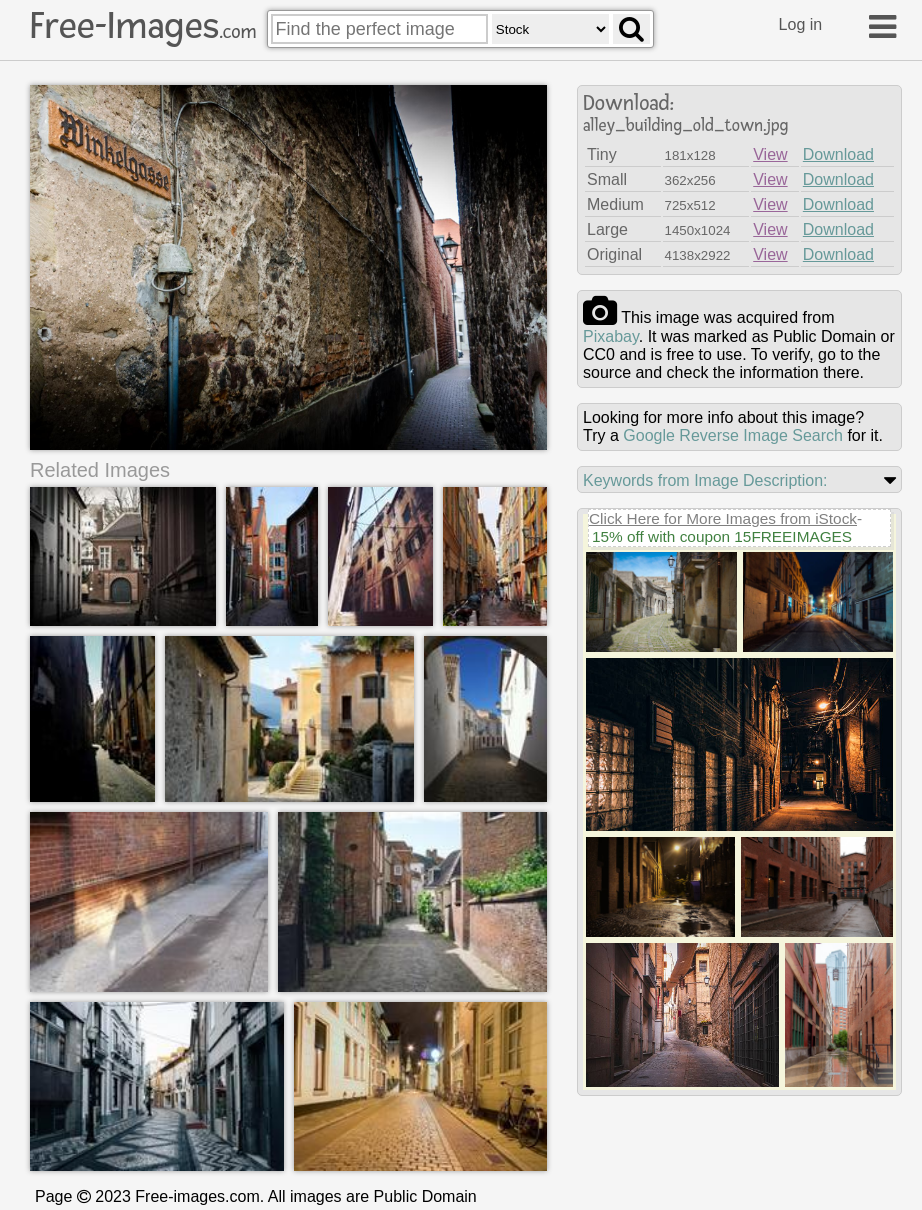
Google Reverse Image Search (733, 435)
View (770, 154)
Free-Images (143, 26)
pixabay (611, 336)
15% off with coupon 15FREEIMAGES (722, 536)
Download (838, 154)
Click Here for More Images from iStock (723, 518)
